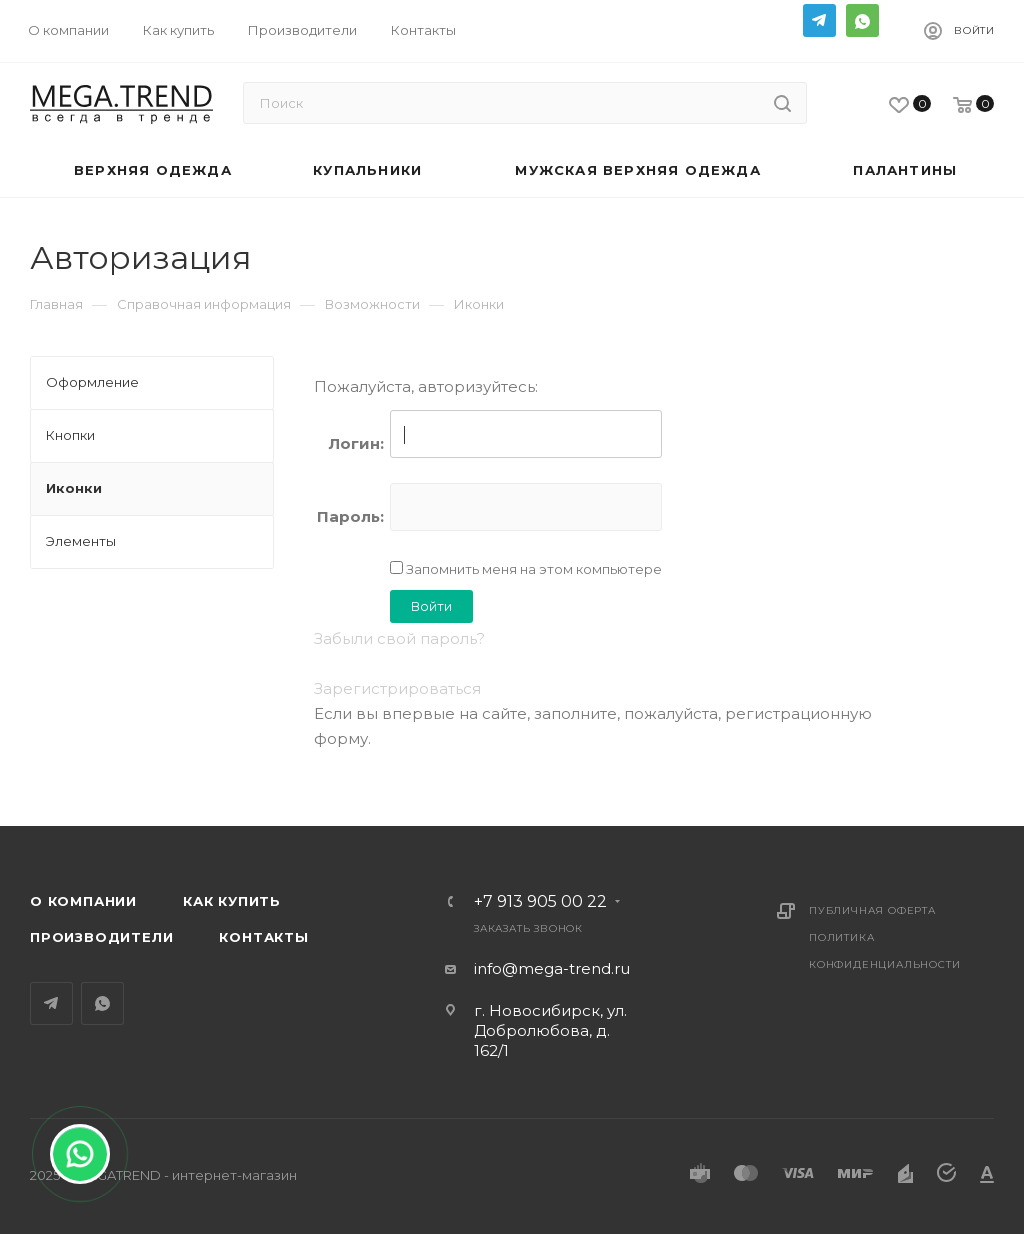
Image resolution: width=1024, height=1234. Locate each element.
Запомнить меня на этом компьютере (532, 569)
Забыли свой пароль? (399, 638)
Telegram (819, 20)
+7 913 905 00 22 (540, 902)
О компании (83, 901)
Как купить (232, 901)
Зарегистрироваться (397, 688)
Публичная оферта (872, 910)
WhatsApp (862, 20)
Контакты (263, 937)
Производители (101, 937)
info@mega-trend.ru (552, 968)
